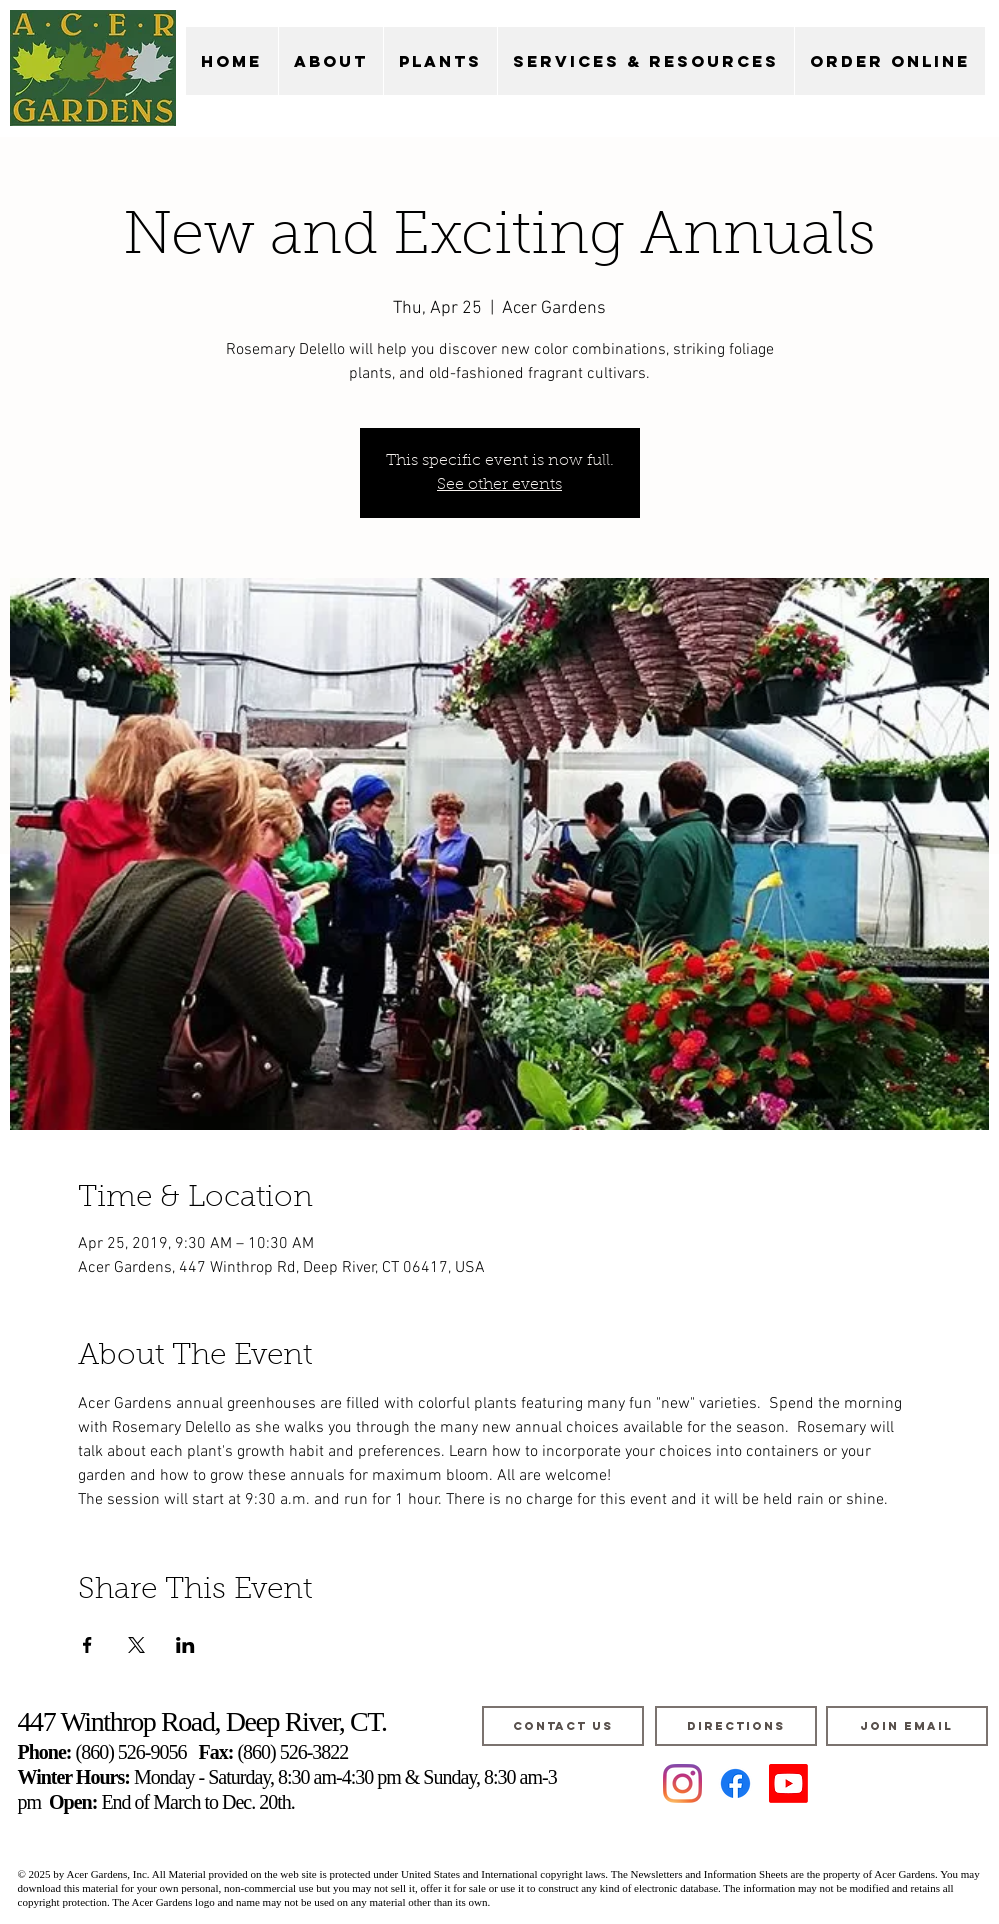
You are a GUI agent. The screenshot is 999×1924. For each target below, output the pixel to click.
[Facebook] (735, 1783)
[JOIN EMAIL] (907, 1726)
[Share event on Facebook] (87, 1645)
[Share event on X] (136, 1645)
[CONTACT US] (563, 1726)
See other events (499, 485)
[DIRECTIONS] (736, 1726)
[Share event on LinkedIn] (185, 1645)
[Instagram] (682, 1783)
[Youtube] (788, 1783)
